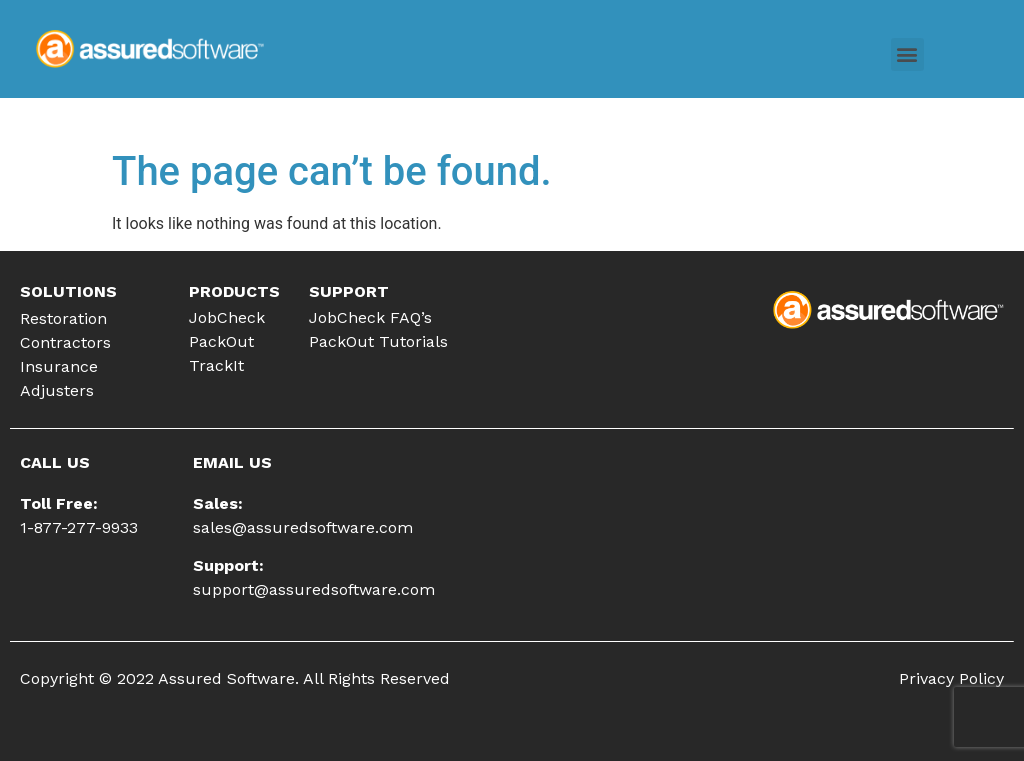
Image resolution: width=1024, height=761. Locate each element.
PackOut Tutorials (378, 341)
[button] (907, 54)
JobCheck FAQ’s (370, 317)
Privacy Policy (951, 678)
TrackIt (216, 365)
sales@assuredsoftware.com (303, 527)
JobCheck (227, 317)
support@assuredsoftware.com (314, 589)
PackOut (221, 341)
